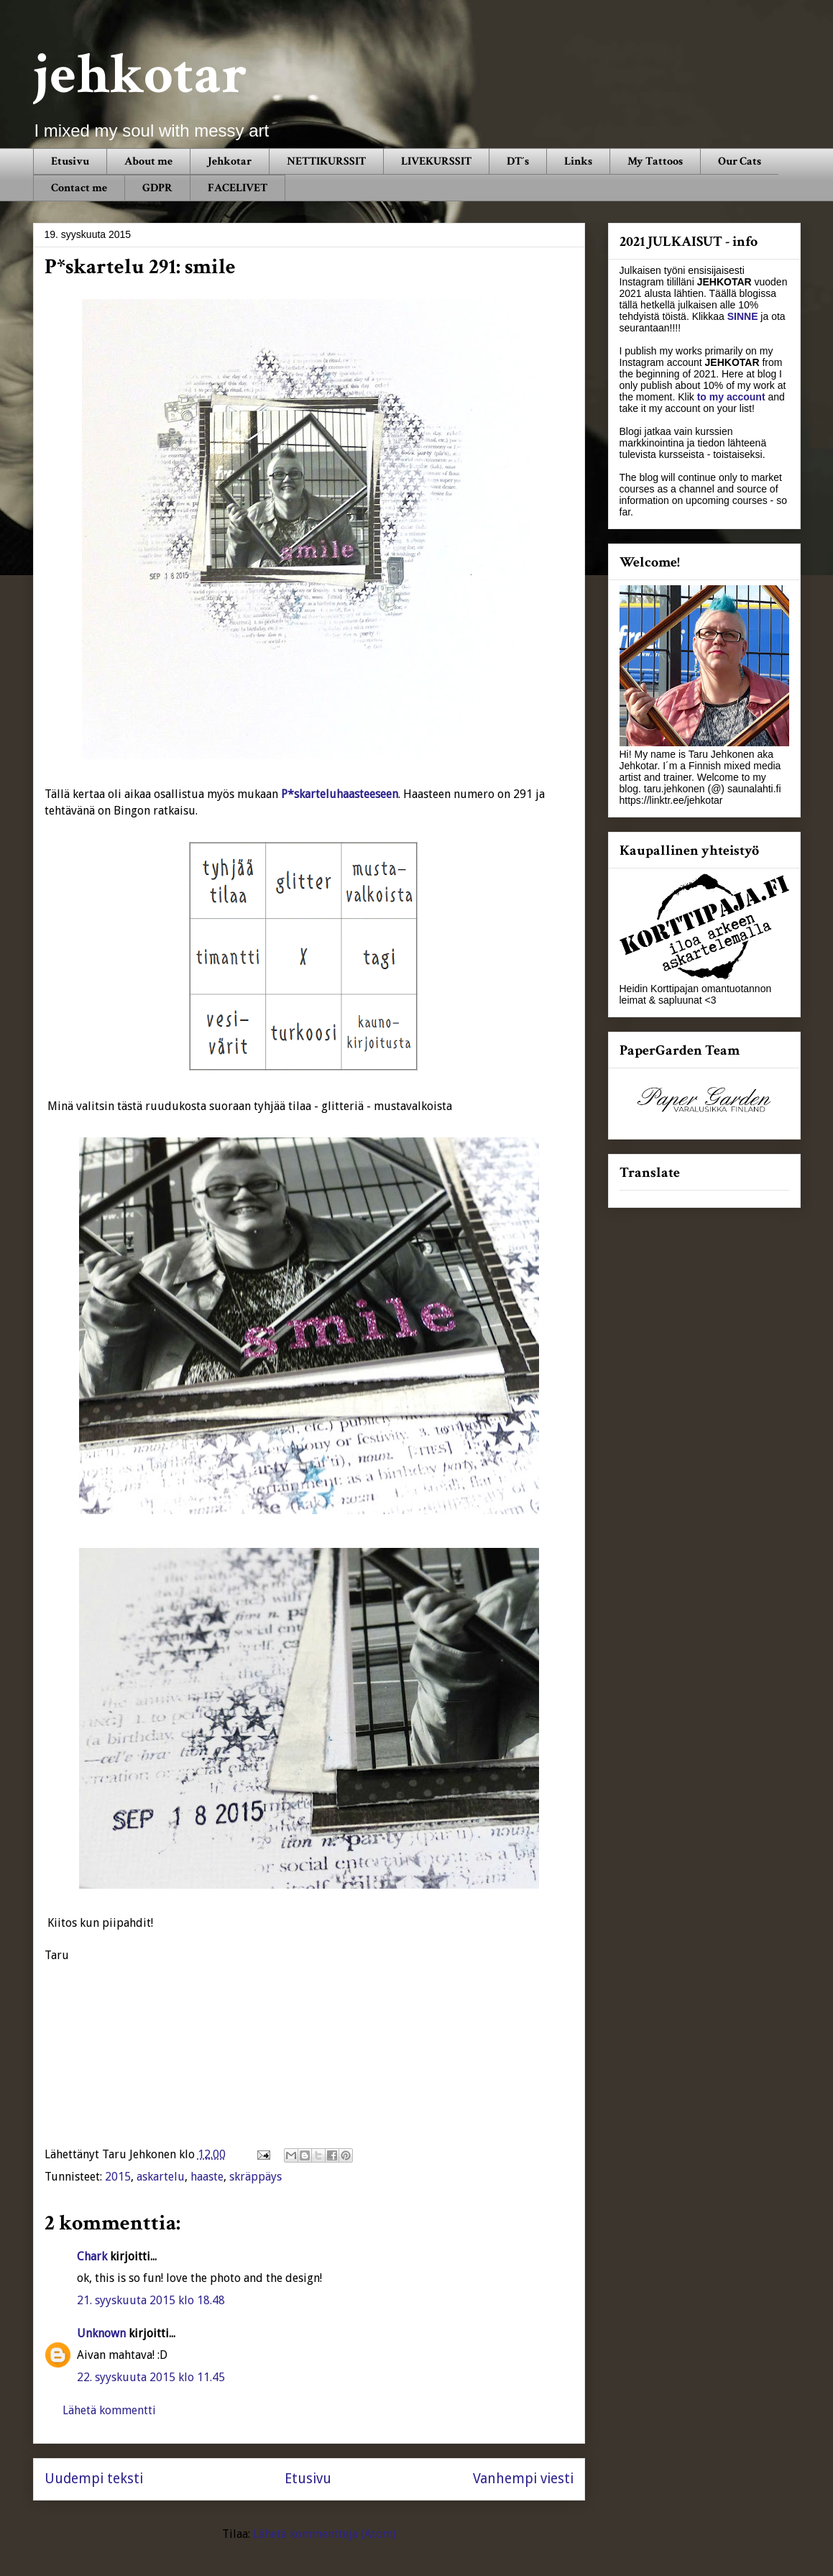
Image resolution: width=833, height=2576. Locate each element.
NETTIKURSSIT (326, 161)
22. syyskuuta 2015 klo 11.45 (151, 2377)
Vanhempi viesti (523, 2478)
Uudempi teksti (94, 2478)
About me (148, 161)
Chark (92, 2256)
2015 (118, 2176)
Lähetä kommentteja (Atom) (324, 2534)
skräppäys (255, 2176)
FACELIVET (237, 188)
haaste (207, 2176)
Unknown (101, 2333)
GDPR (157, 188)
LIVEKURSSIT (436, 161)
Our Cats (739, 161)
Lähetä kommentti (109, 2410)
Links (578, 161)
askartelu (161, 2176)
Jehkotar (230, 161)
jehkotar (140, 74)
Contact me (79, 188)
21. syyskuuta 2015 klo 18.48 (151, 2300)
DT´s (518, 161)
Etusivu (70, 161)
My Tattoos (655, 161)
